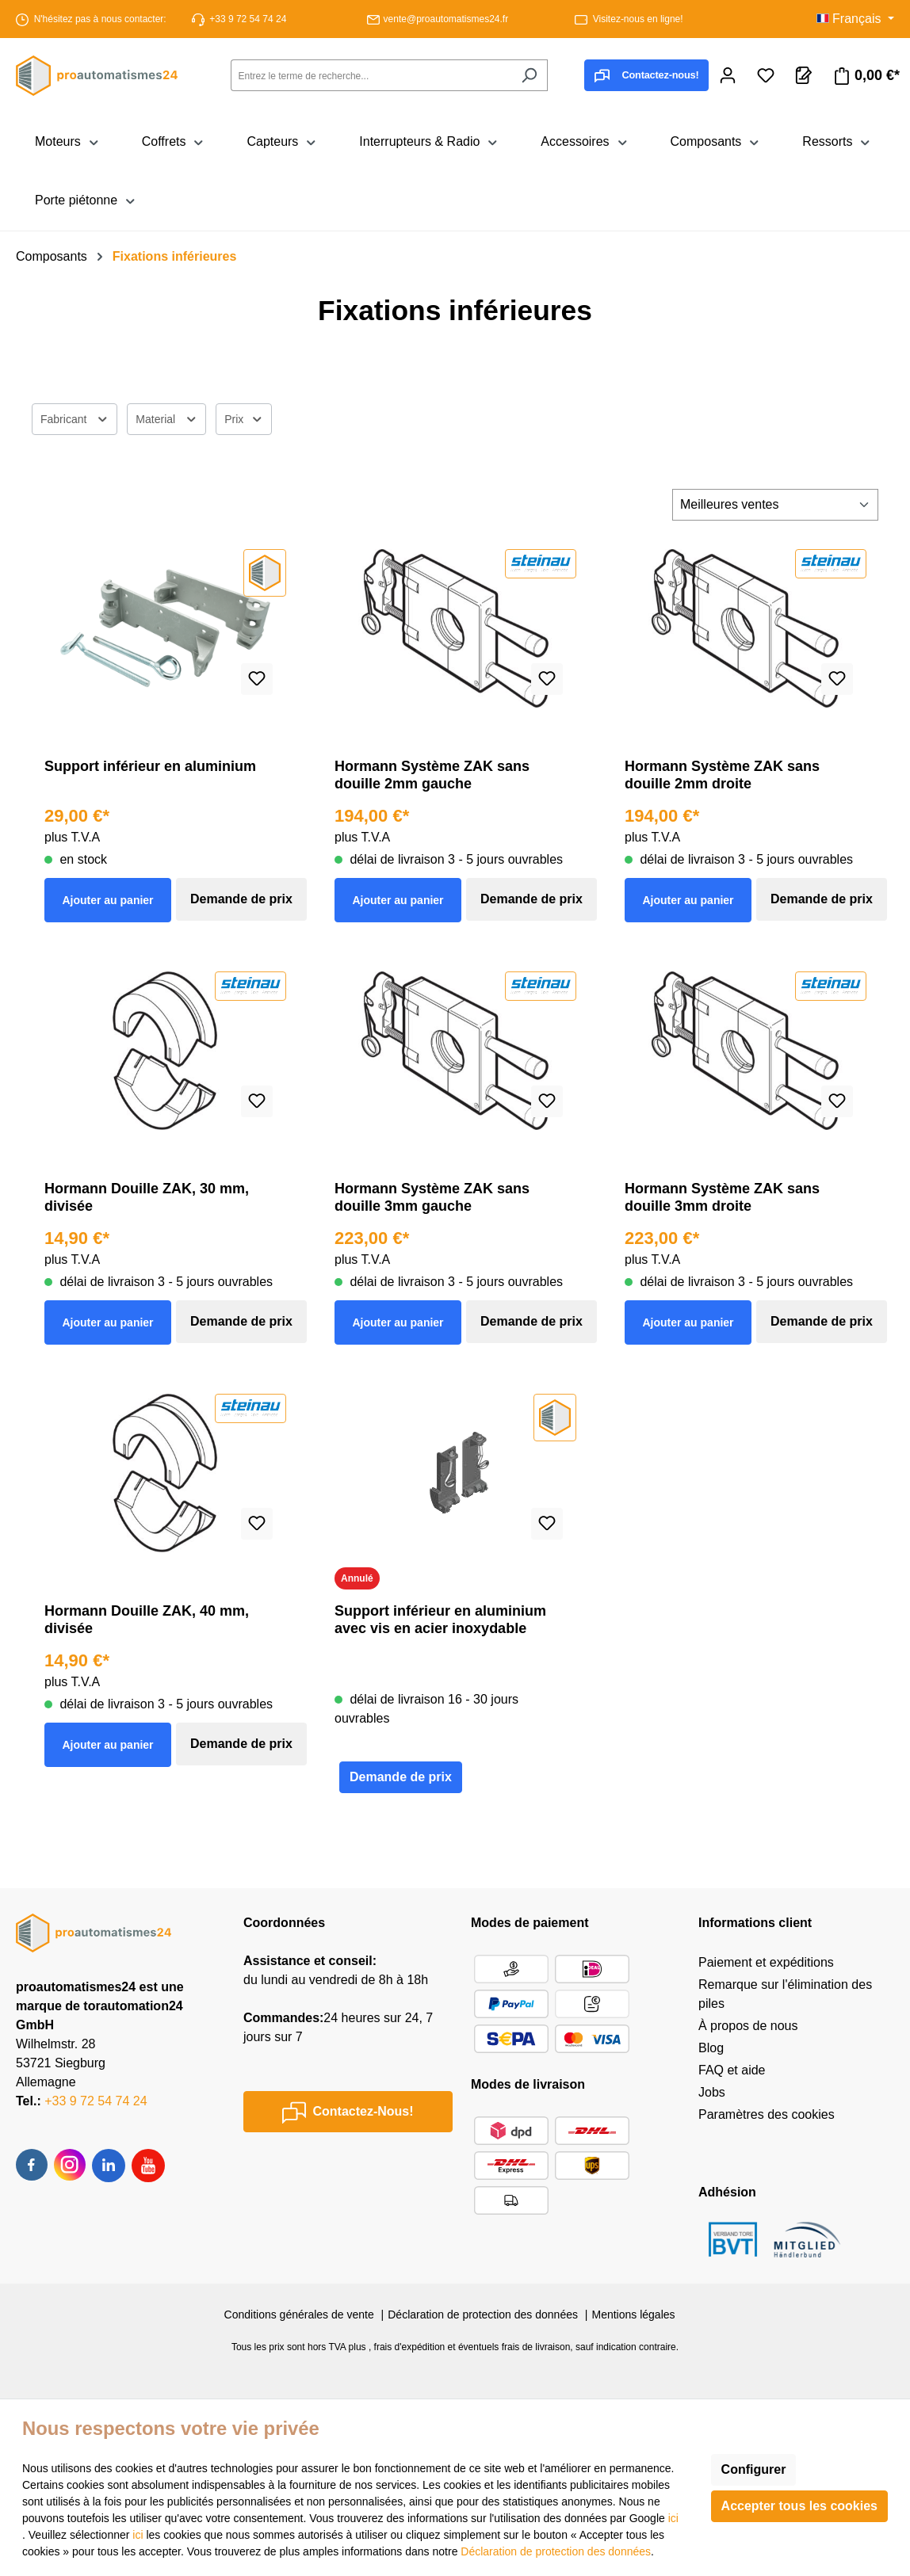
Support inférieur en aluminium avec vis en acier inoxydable (440, 1619)
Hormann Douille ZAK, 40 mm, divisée (146, 1619)
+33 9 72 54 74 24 (247, 19)
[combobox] (371, 75)
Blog (711, 2048)
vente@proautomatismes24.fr (446, 19)
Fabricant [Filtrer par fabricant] (74, 417)
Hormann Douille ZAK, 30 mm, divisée (146, 1197)
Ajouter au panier (107, 900)
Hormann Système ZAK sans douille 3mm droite (722, 1197)
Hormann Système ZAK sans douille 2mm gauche (432, 775)
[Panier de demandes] (804, 75)
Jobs (711, 2092)
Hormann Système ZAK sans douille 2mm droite (722, 775)
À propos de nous (747, 2025)
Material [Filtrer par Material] (166, 417)
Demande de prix (241, 899)
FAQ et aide (732, 2070)
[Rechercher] (529, 75)
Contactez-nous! (646, 76)
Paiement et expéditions (766, 1962)
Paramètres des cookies (766, 2114)
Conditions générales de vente (299, 2314)
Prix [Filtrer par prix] (243, 417)
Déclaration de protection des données (483, 2314)
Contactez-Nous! (348, 2112)
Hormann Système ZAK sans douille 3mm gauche (432, 1197)
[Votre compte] (728, 75)
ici (673, 2518)
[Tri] (775, 505)
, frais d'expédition (407, 2347)
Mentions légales (633, 2314)
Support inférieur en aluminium (150, 766)
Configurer (753, 2469)
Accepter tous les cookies (799, 2506)
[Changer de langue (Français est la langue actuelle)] (855, 19)
